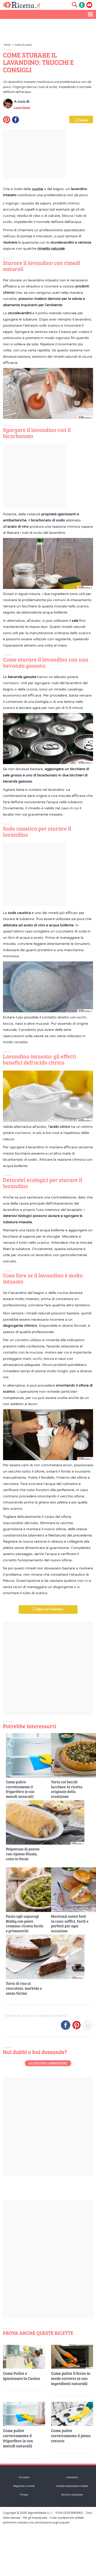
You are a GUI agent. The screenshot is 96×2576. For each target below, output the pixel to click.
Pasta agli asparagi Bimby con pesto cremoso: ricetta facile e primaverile (24, 1972)
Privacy (24, 2545)
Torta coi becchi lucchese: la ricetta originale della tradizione (66, 1837)
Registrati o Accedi (24, 2537)
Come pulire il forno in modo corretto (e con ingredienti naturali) (70, 2429)
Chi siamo (24, 2528)
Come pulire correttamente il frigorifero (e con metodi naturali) (20, 1837)
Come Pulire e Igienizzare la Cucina (21, 2427)
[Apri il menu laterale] (90, 14)
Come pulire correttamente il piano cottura (71, 2486)
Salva (81, 171)
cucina (37, 240)
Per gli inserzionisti (35, 2568)
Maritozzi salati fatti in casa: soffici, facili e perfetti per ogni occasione (69, 1972)
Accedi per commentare (48, 2114)
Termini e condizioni (72, 2545)
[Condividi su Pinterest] (76, 2078)
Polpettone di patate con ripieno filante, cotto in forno (22, 1905)
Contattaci (72, 2528)
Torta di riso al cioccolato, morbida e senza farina (24, 2039)
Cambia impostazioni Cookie (72, 2537)
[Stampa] (87, 2078)
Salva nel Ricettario (48, 1660)
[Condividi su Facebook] (65, 2078)
